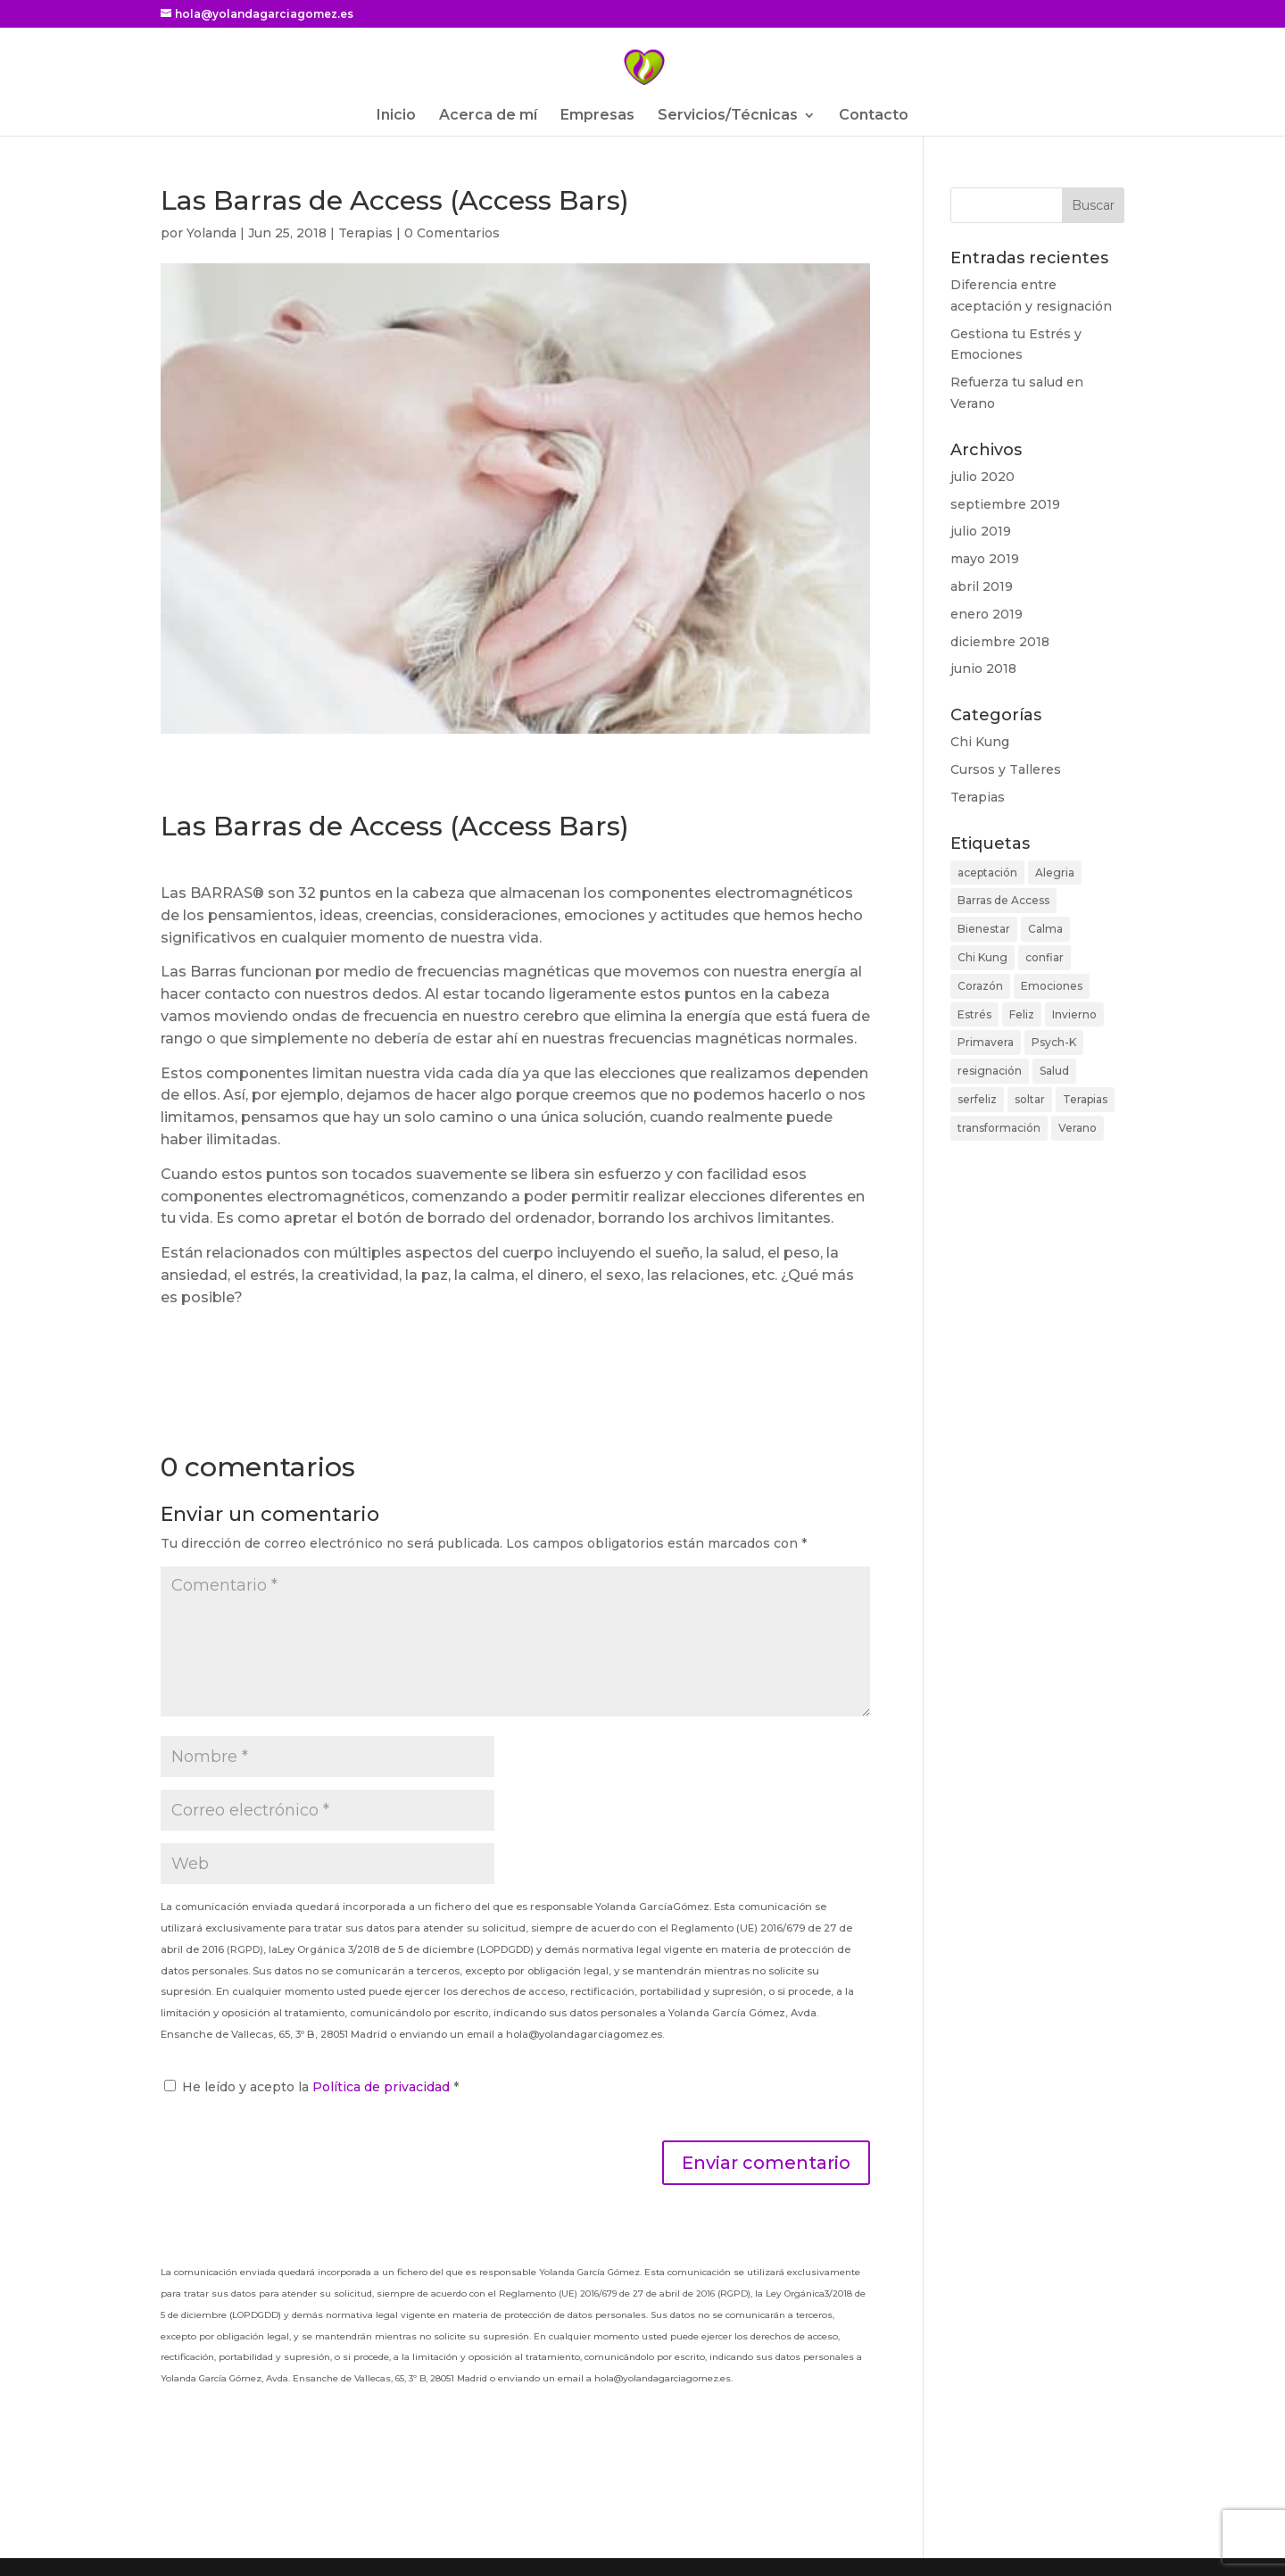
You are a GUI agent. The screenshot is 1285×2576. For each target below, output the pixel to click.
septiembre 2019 (1005, 504)
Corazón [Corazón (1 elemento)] (980, 986)
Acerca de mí (488, 116)
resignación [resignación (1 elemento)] (990, 1070)
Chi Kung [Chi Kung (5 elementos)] (982, 957)
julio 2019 (980, 531)
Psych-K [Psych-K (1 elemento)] (1054, 1042)
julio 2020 (982, 477)
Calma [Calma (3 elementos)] (1045, 928)
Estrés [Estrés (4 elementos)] (974, 1014)
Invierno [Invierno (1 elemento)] (1074, 1014)
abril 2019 (981, 586)
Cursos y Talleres (1005, 769)
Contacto (873, 116)
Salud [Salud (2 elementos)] (1054, 1070)
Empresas (597, 116)
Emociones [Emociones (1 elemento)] (1051, 986)
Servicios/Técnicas (728, 116)
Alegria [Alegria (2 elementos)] (1054, 872)
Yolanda (211, 233)
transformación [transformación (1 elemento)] (999, 1127)
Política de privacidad (382, 2087)
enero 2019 (986, 614)
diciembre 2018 (999, 642)
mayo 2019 (984, 559)
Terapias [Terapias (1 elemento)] (1085, 1099)
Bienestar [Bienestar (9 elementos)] (984, 928)
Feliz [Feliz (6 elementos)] (1021, 1014)
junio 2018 (983, 669)
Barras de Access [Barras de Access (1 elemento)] (1003, 900)
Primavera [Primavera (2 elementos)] (986, 1042)
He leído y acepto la (311, 2087)
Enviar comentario (766, 2162)
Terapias (365, 233)
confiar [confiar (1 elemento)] (1044, 957)
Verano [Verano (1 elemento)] (1077, 1127)
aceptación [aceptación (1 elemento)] (987, 872)
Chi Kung (979, 742)
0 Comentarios (452, 233)
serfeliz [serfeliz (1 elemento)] (977, 1099)
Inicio (396, 116)
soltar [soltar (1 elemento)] (1030, 1099)
